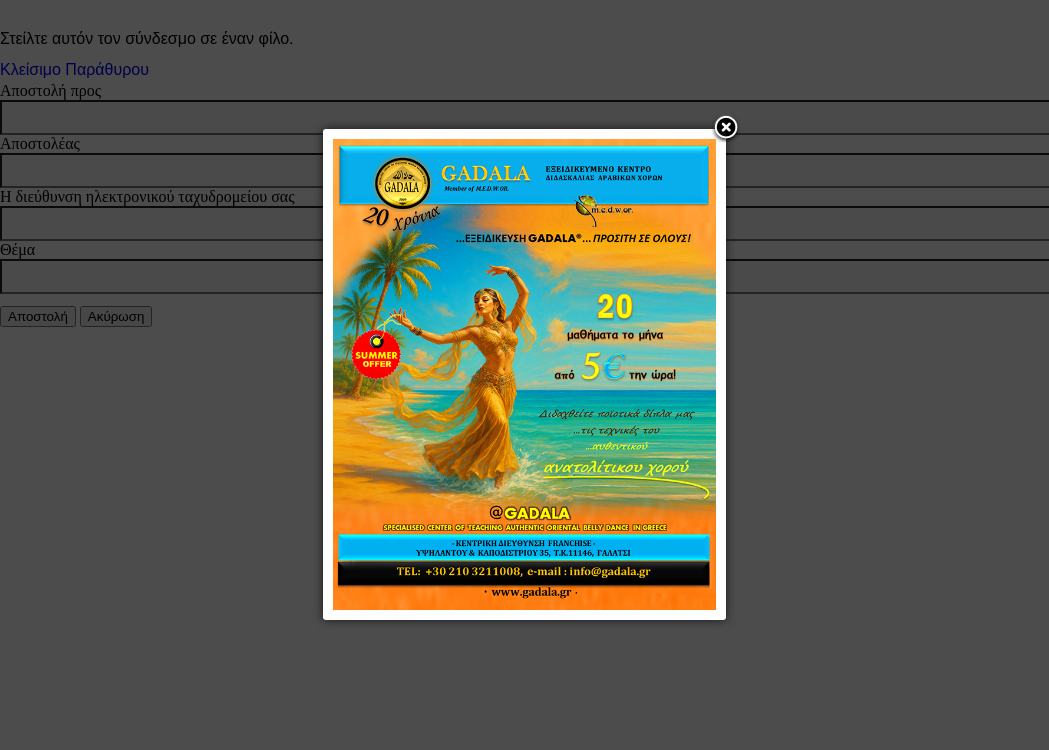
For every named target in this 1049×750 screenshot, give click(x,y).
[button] (726, 129)
